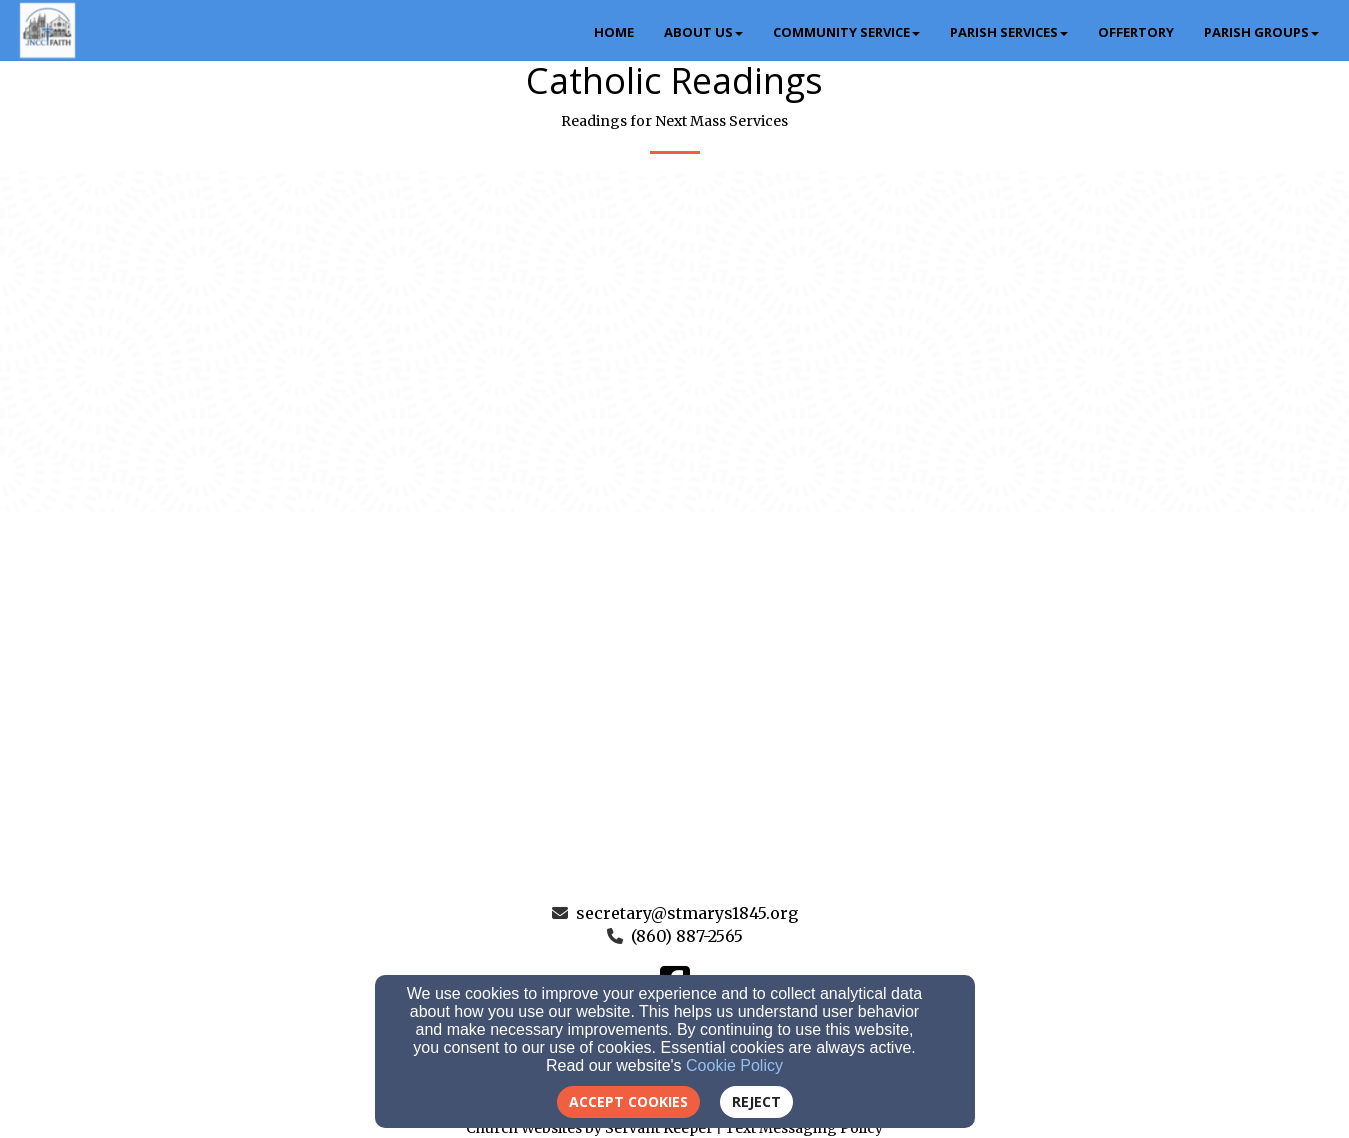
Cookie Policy (734, 1065)
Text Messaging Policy (804, 1128)
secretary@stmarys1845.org (687, 913)
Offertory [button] (1136, 32)
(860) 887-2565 (687, 936)
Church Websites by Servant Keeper (589, 1128)
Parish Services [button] (1009, 32)
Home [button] (614, 32)
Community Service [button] (846, 32)
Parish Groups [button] (1261, 32)
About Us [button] (703, 32)
